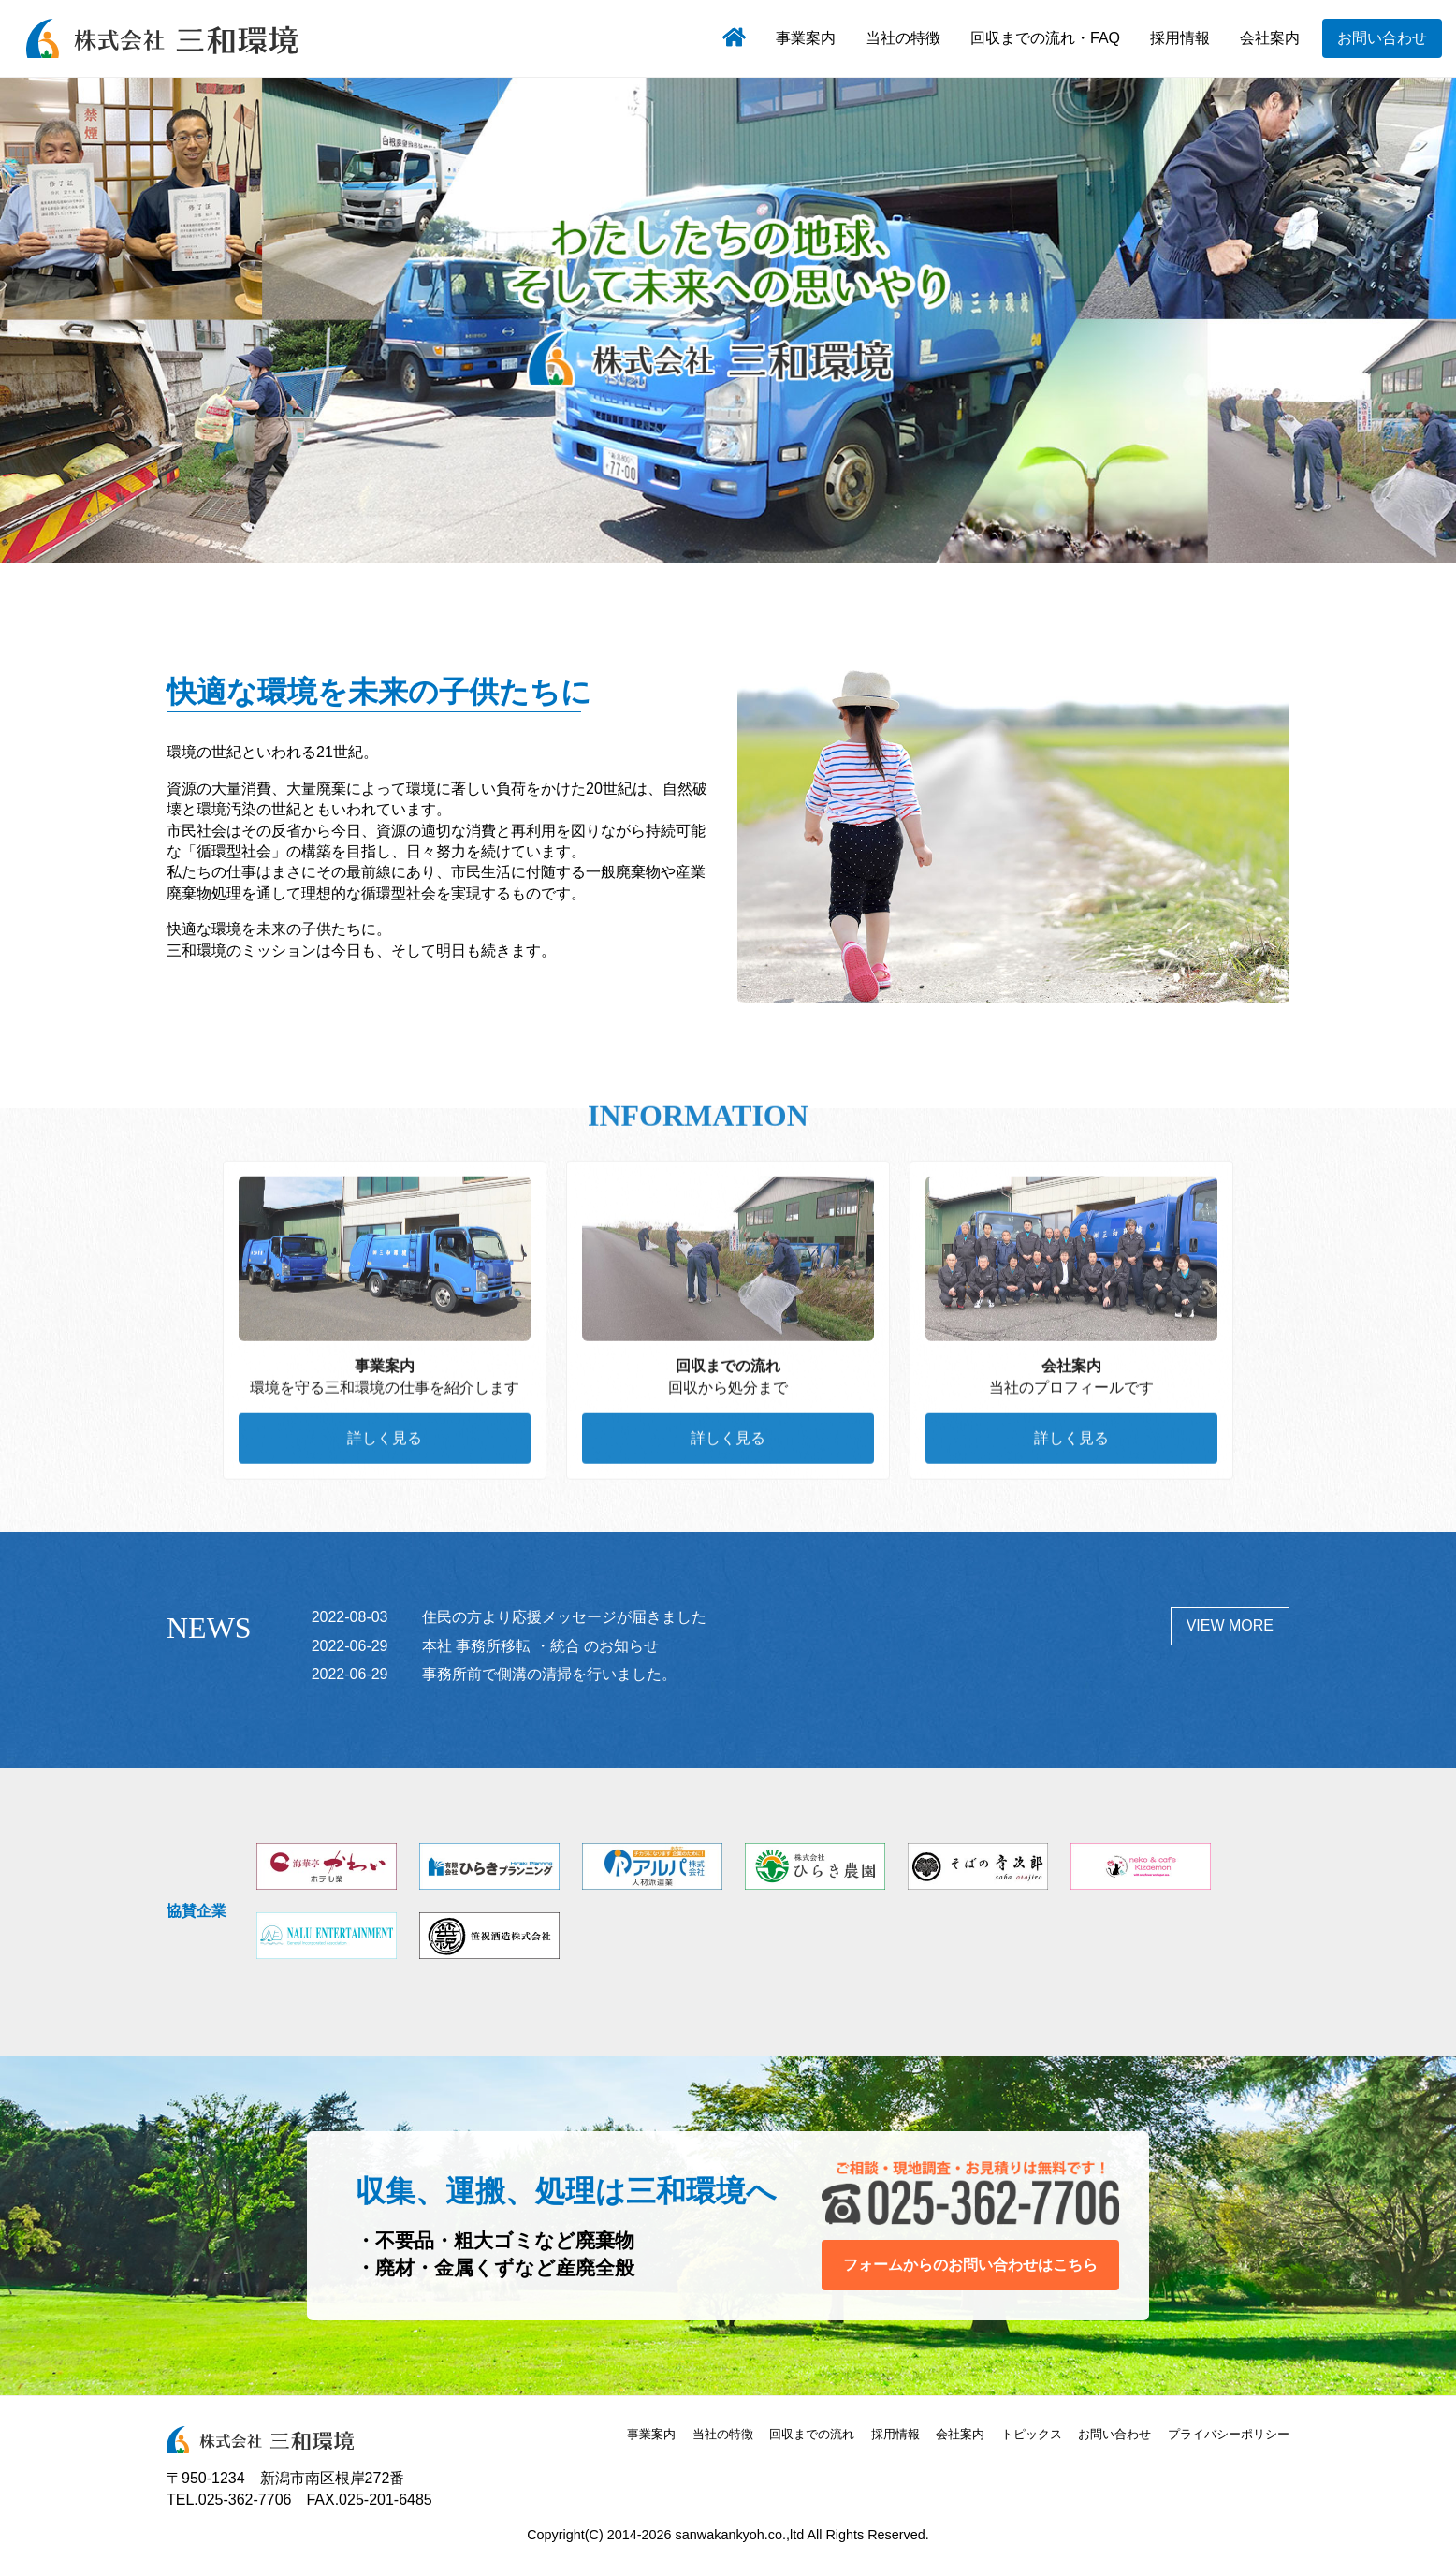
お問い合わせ (1382, 38)
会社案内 (1270, 38)
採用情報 (1180, 38)
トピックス (1031, 2434)
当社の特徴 (903, 38)
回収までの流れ (811, 2434)
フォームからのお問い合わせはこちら (970, 2265)
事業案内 (806, 38)
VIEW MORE (1230, 1625)
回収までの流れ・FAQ (1045, 38)
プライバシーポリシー (1228, 2434)
